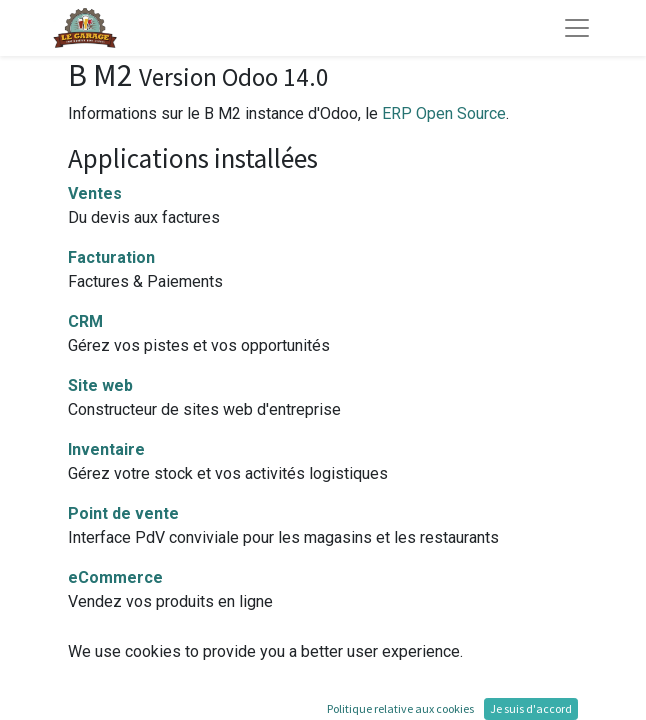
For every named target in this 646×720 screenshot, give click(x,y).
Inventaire (106, 449)
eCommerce (115, 577)
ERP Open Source (444, 113)
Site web (100, 385)
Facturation (111, 257)
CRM (85, 321)
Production (110, 641)
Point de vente (123, 513)
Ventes (95, 193)
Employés (104, 705)
